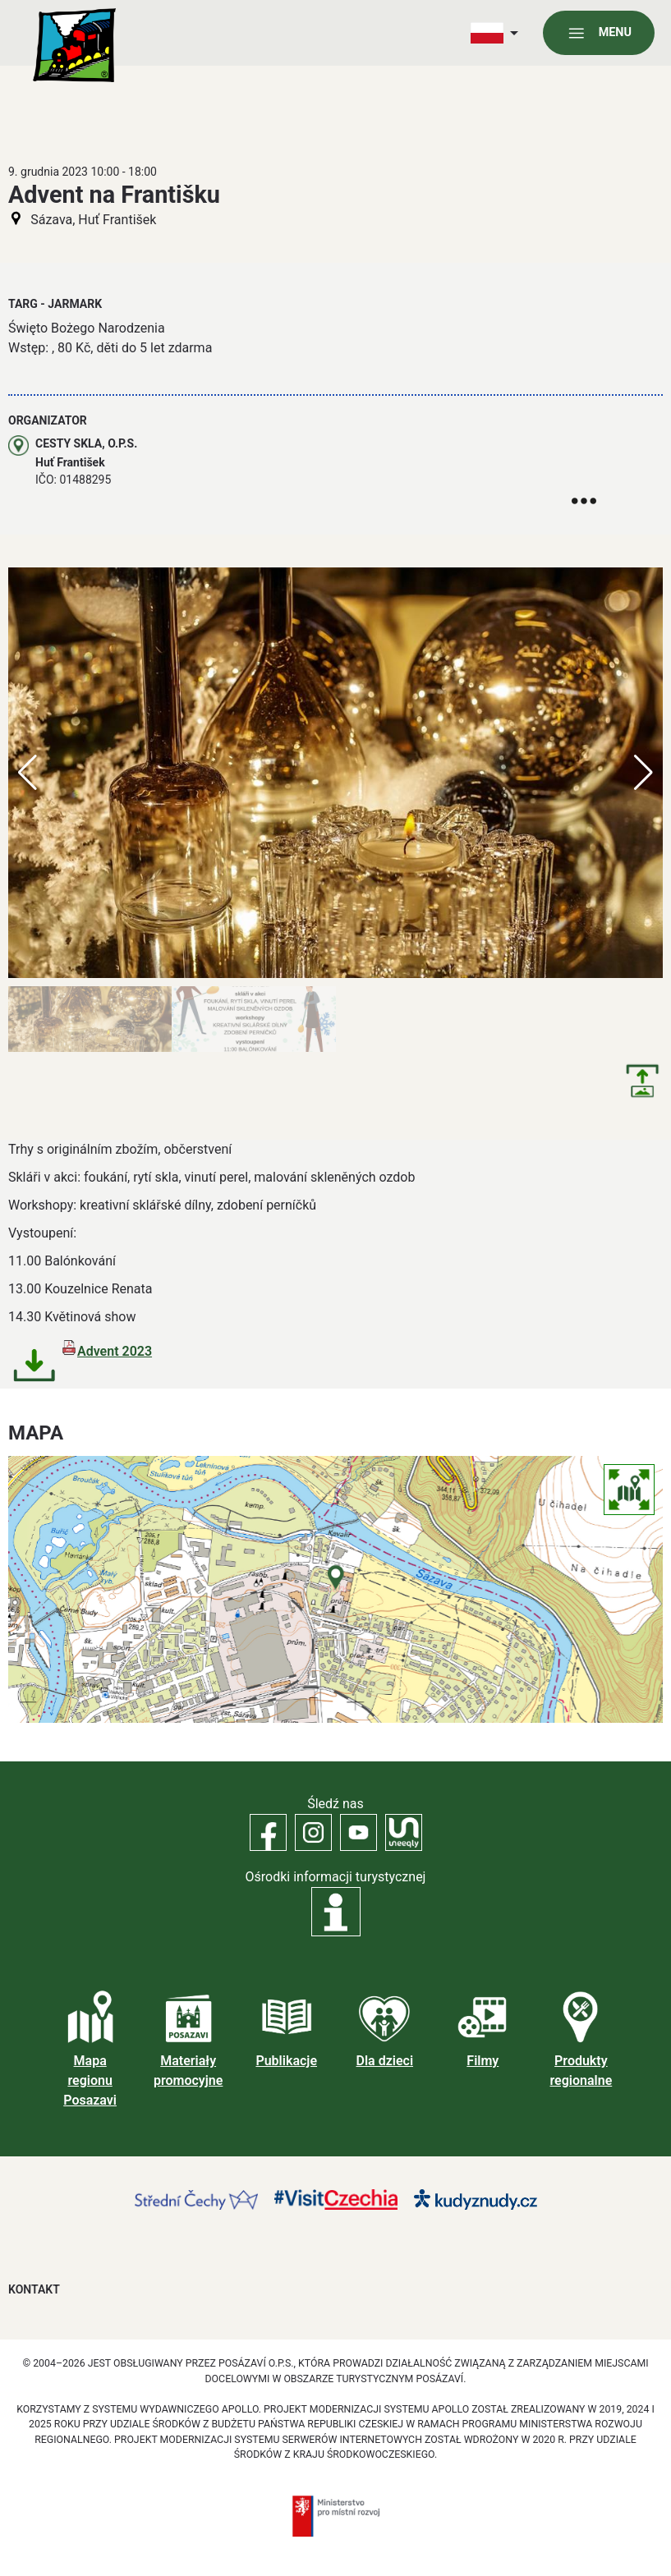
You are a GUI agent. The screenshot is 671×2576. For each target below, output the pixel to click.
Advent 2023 (114, 1351)
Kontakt (34, 2289)
